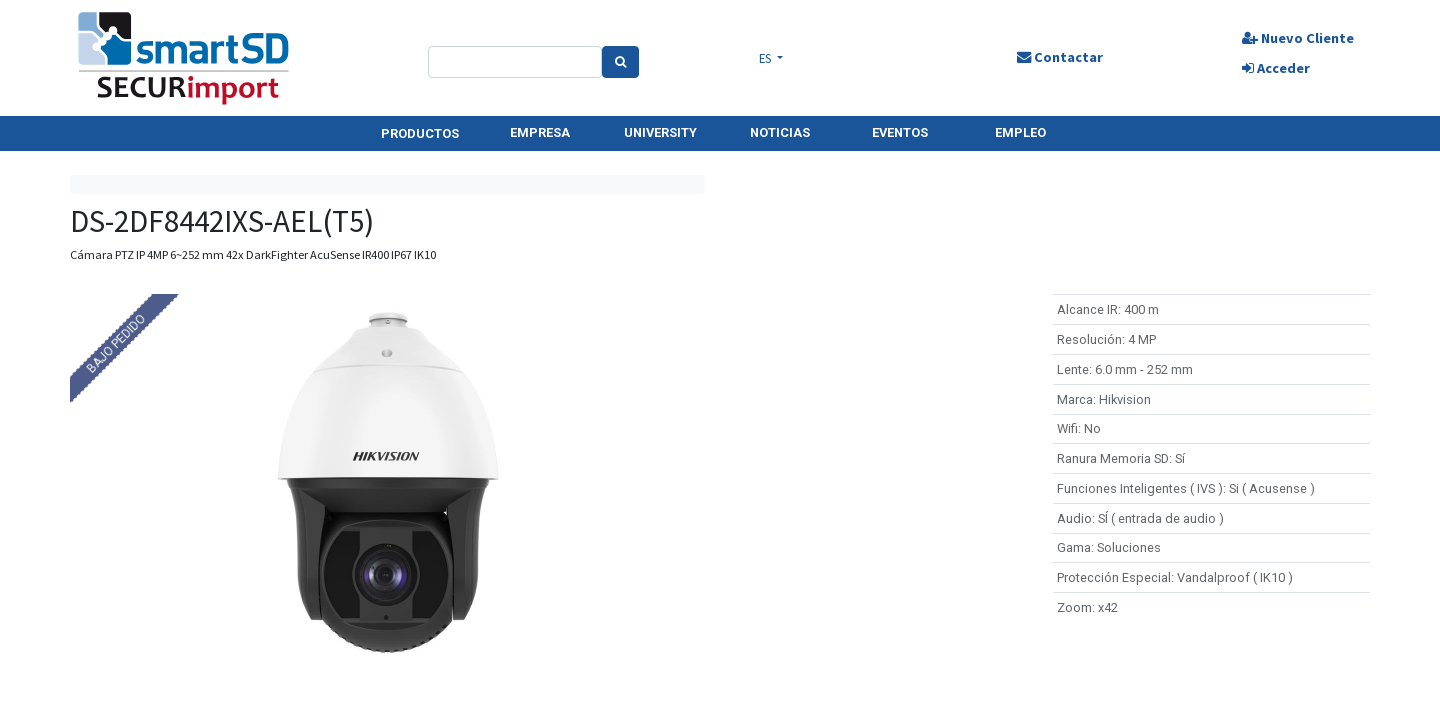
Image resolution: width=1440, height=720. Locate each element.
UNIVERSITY (660, 132)
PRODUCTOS (420, 133)
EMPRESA (540, 132)
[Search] (620, 62)
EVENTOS (900, 132)
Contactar (1060, 57)
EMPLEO (1020, 132)
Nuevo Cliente (1298, 38)
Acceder (1276, 68)
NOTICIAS (780, 132)
